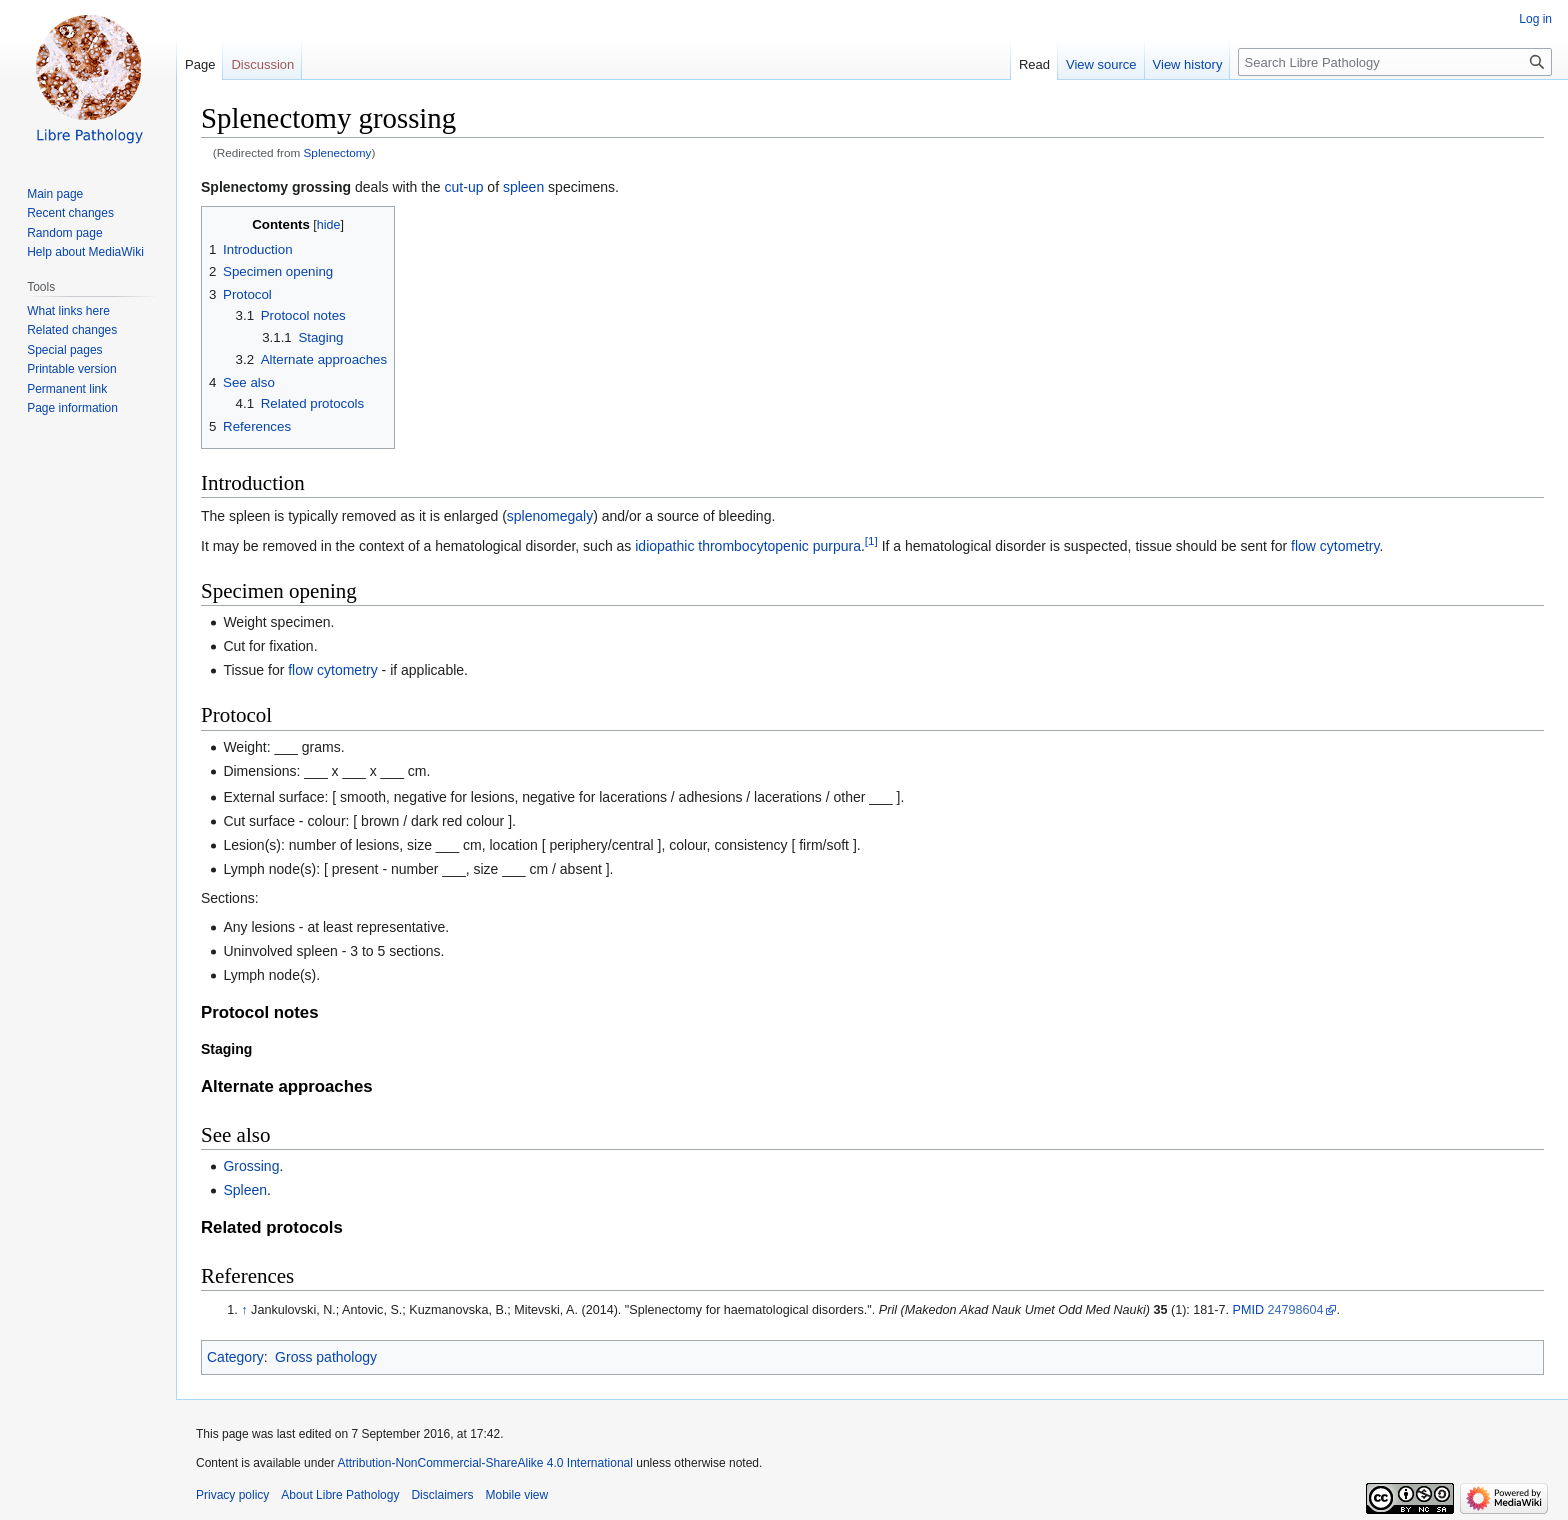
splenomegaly (550, 516)
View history (1188, 64)
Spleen (245, 1190)
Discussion (262, 64)
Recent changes (70, 213)
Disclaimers (442, 1495)
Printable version (71, 369)
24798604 (1296, 1310)
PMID (1248, 1310)
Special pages (64, 350)
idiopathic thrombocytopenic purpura (748, 546)
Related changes (72, 330)
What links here (68, 311)
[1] (871, 540)
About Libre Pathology (340, 1495)
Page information (72, 408)
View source (1101, 64)
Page (200, 64)
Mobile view (516, 1495)
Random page (64, 233)
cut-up (464, 187)
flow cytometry (1335, 546)
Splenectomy (338, 152)
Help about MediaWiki (85, 252)
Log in (1535, 19)
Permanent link (67, 389)
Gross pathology (326, 1357)
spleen (523, 187)
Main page (55, 194)
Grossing (251, 1166)
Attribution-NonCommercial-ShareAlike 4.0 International (484, 1463)
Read (1034, 64)
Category (235, 1357)
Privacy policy (232, 1495)
